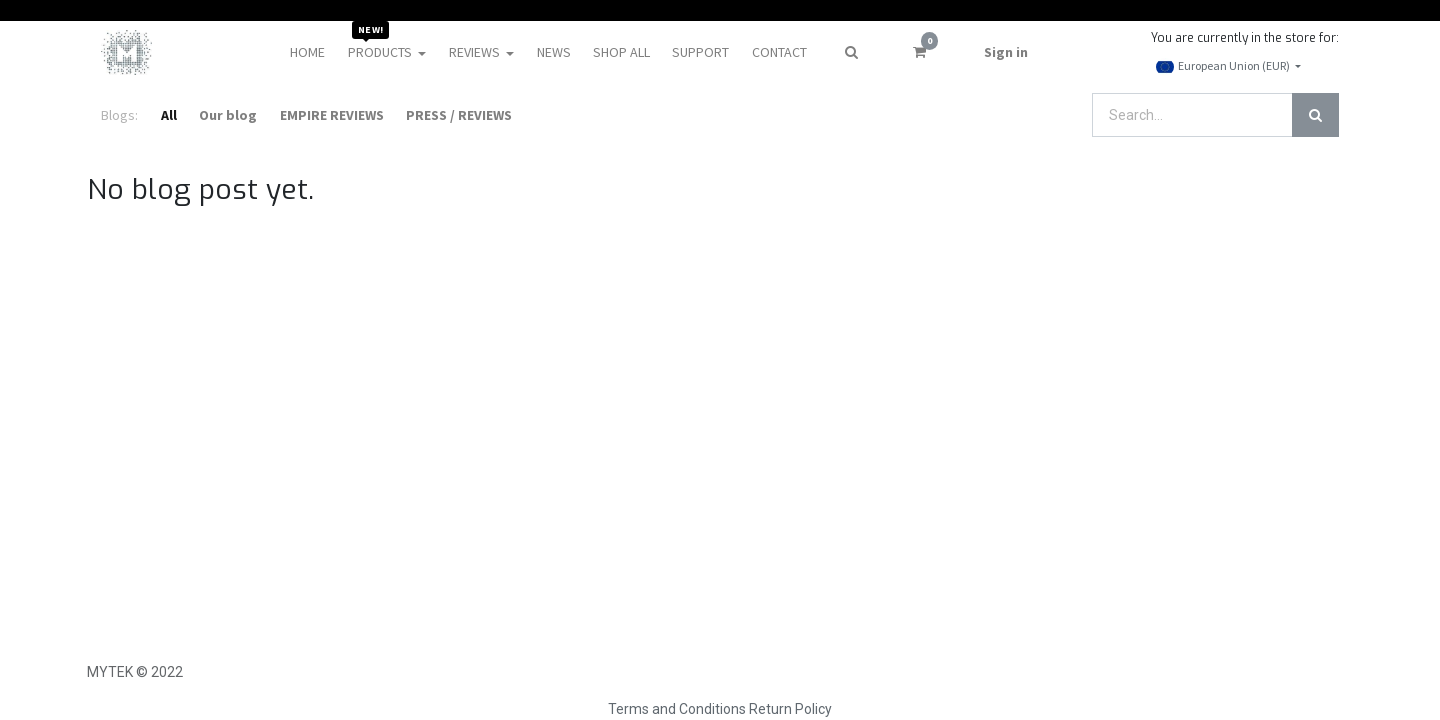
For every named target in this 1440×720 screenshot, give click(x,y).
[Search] (1315, 115)
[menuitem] (307, 52)
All (169, 115)
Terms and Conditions (677, 709)
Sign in (1006, 52)
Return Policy (790, 709)
